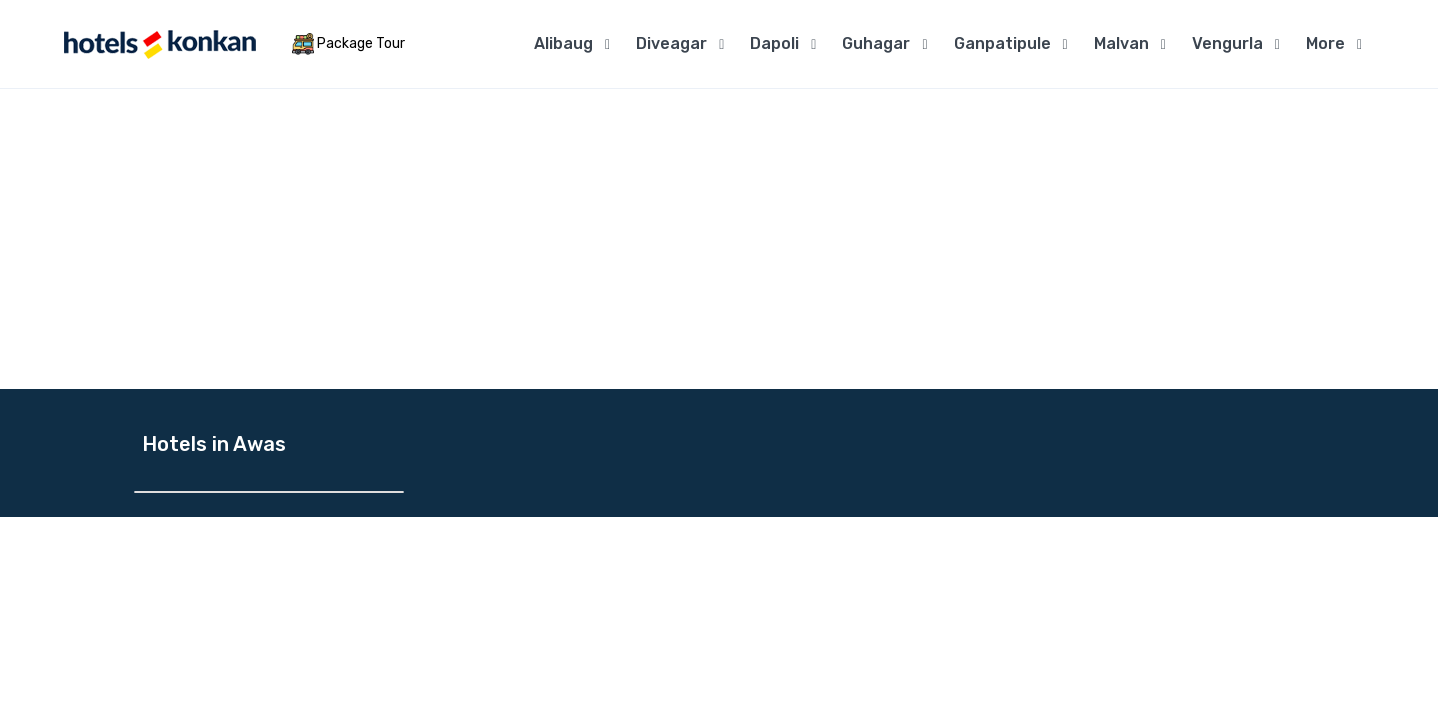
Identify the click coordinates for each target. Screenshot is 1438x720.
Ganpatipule (1002, 43)
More (1325, 43)
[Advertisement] (719, 239)
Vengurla (1227, 43)
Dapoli (774, 43)
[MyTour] (159, 44)
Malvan (1121, 43)
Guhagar (876, 43)
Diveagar (671, 43)
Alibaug (563, 43)
